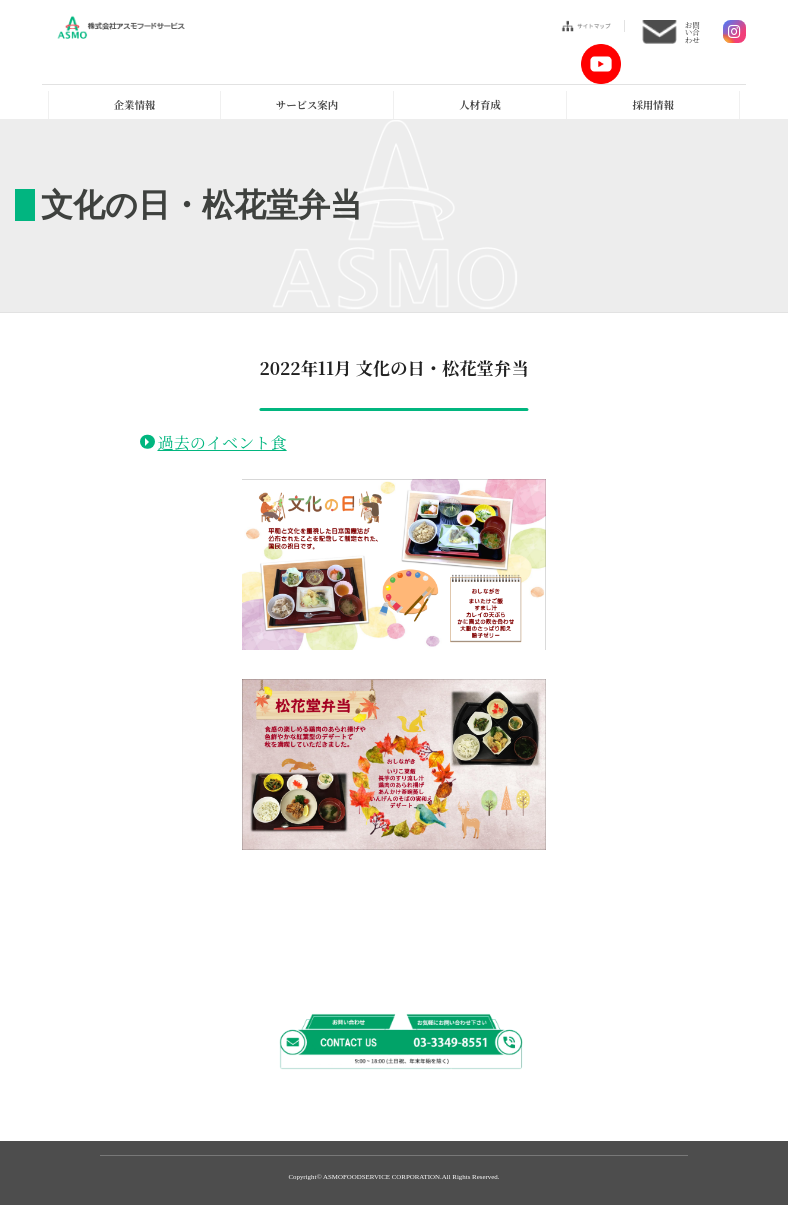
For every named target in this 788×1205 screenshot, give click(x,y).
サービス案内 (307, 104)
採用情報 (653, 104)
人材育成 (480, 104)
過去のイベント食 (221, 442)
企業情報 (135, 104)
